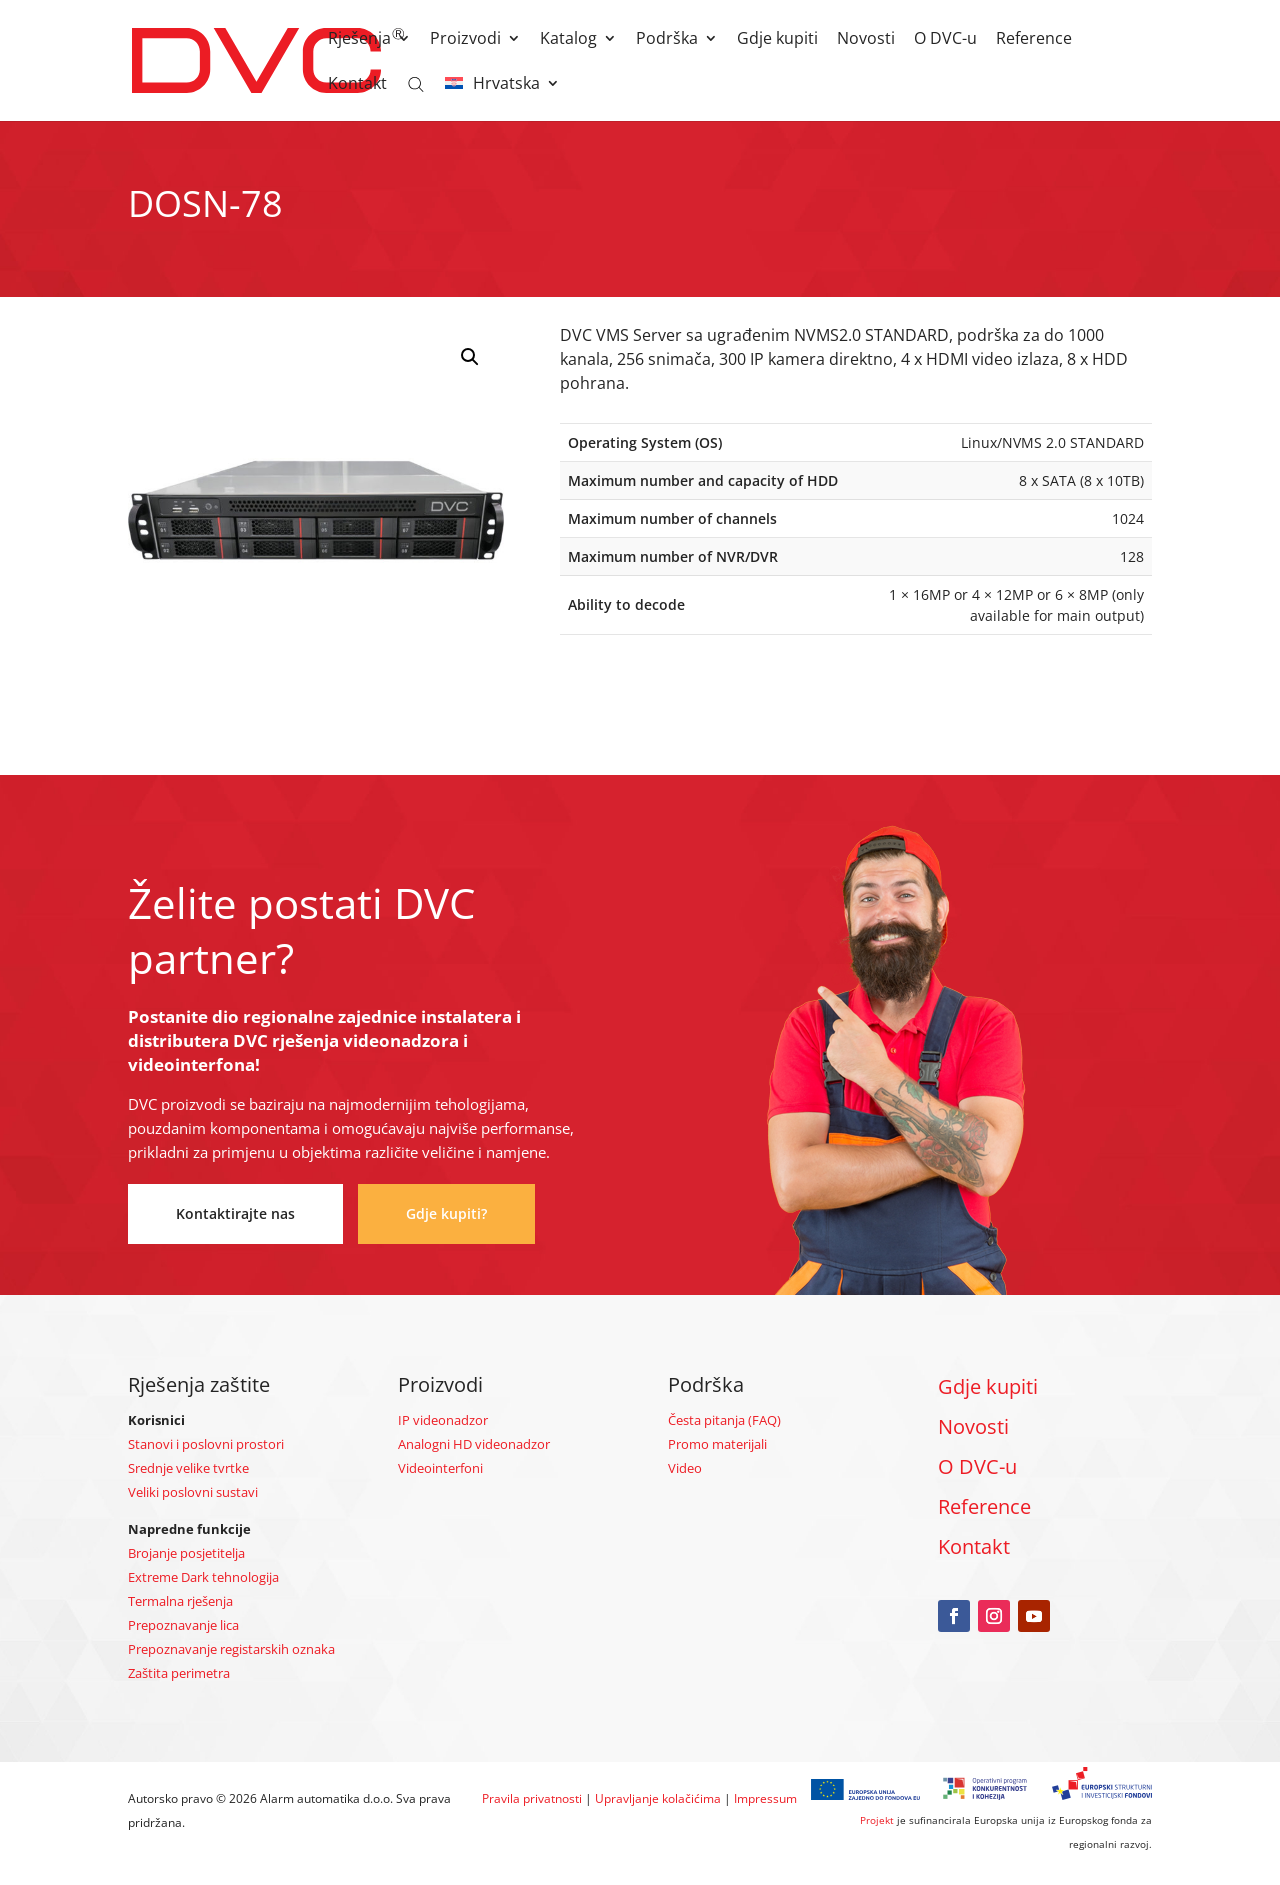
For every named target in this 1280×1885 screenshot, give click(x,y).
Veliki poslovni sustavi (193, 1492)
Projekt (877, 1820)
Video (685, 1468)
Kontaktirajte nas (235, 1213)
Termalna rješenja (180, 1601)
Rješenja (359, 40)
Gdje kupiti (777, 40)
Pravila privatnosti (532, 1798)
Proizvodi (465, 40)
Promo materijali (717, 1444)
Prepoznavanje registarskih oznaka (231, 1649)
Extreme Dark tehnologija (203, 1577)
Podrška (667, 40)
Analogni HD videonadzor (474, 1444)
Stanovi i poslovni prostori (206, 1444)
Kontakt (357, 85)
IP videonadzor (443, 1420)
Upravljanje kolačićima (658, 1798)
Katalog (568, 40)
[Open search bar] (416, 83)
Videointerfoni (440, 1468)
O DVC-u (945, 40)
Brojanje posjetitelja (186, 1553)
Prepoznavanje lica (183, 1625)
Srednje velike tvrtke (188, 1468)
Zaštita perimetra (179, 1673)
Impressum (765, 1798)
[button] (470, 357)
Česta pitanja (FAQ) (724, 1420)
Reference (1034, 40)
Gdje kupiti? (446, 1213)
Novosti (866, 40)
